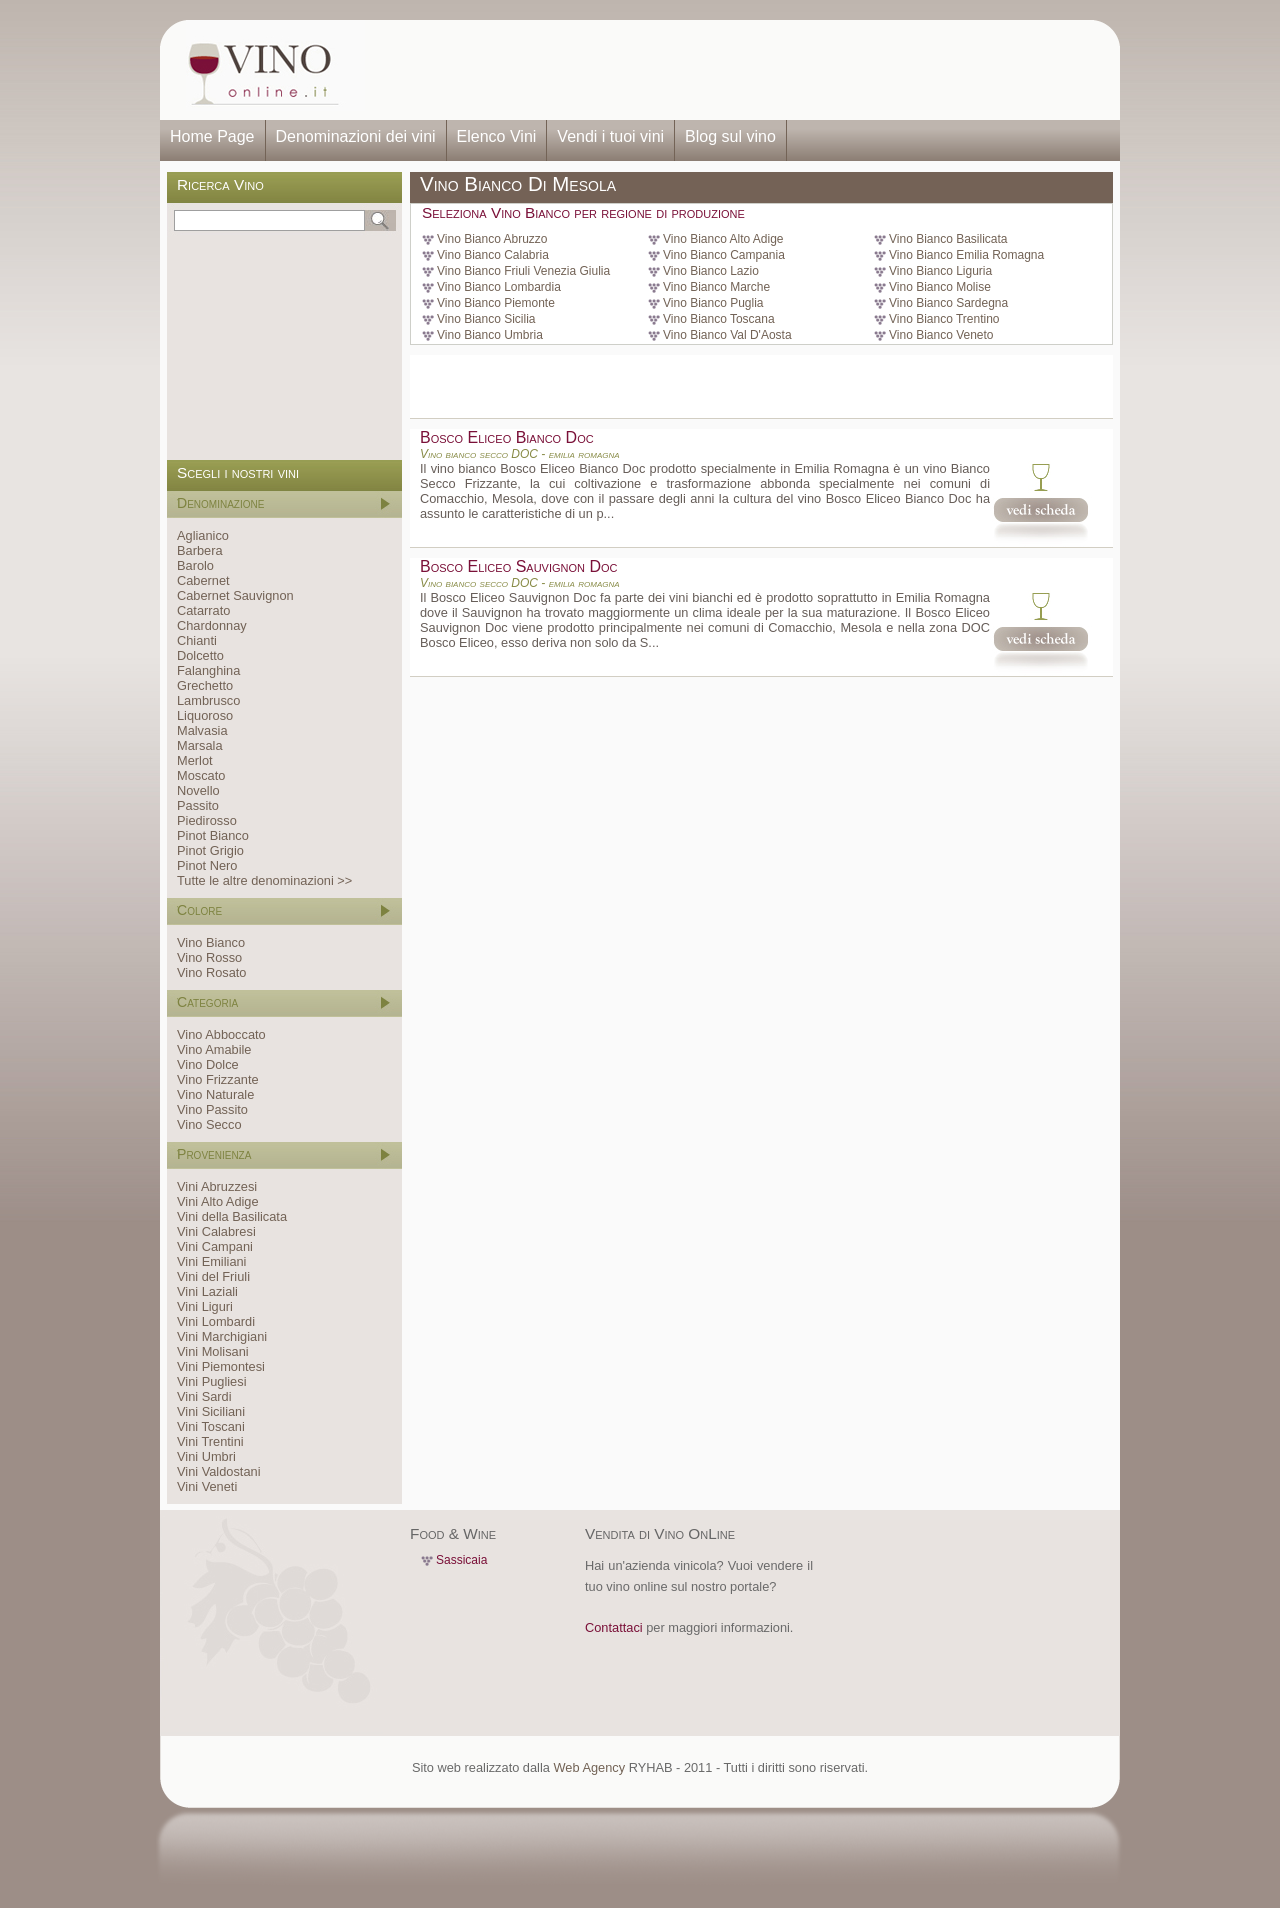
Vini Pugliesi (211, 1381)
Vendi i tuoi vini (610, 136)
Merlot (195, 760)
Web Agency (589, 1767)
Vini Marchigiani (222, 1336)
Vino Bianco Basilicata (948, 239)
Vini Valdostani (218, 1471)
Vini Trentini (210, 1441)
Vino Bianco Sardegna (948, 303)
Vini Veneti (207, 1486)
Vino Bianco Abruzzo (492, 239)
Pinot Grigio (210, 850)
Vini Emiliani (211, 1261)
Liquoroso (205, 715)
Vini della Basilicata (232, 1216)
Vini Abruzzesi (217, 1186)
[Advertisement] (736, 70)
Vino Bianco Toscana (719, 319)
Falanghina (208, 670)
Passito (198, 805)
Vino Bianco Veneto (941, 335)
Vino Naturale (215, 1094)
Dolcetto (200, 655)
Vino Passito (212, 1109)
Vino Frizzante (218, 1079)
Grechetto (205, 685)
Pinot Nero (207, 865)
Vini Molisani (213, 1351)
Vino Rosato (211, 972)
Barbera (200, 550)
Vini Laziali (207, 1291)
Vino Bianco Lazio (711, 271)
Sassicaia (461, 1560)
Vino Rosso (209, 957)
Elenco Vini (497, 136)
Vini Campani (215, 1246)
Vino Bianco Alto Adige (723, 239)
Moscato (201, 775)
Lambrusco (208, 700)
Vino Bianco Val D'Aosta (727, 335)
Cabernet (203, 580)
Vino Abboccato (221, 1034)
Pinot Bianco (213, 835)
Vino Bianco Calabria (493, 255)
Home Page (212, 136)
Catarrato (203, 610)
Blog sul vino (730, 136)
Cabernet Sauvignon (235, 595)
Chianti (197, 640)
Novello (198, 790)
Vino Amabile (214, 1049)
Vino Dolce (208, 1064)
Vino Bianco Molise (940, 287)
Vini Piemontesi (221, 1366)
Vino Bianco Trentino (944, 319)
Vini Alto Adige (218, 1201)
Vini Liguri (205, 1306)
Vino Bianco (211, 942)
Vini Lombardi (216, 1321)
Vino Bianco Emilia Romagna (966, 255)
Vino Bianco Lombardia (499, 287)
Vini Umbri (206, 1456)
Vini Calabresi (216, 1231)
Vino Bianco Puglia (713, 303)
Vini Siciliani (211, 1411)
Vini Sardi (204, 1396)
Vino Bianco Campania (724, 255)
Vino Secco (209, 1124)
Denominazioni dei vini (356, 136)
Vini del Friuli (213, 1276)
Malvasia (202, 730)
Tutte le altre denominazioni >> (264, 880)
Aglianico (203, 535)
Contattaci (614, 1627)
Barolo (195, 565)
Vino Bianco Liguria (940, 271)
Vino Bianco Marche (716, 287)
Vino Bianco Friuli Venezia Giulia (523, 271)
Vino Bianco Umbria (490, 335)
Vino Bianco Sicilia (486, 319)
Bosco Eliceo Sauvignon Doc (518, 566)
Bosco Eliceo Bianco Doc (507, 437)
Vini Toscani (211, 1426)
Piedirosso (207, 820)
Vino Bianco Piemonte (496, 303)
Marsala (200, 745)
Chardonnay (212, 625)
